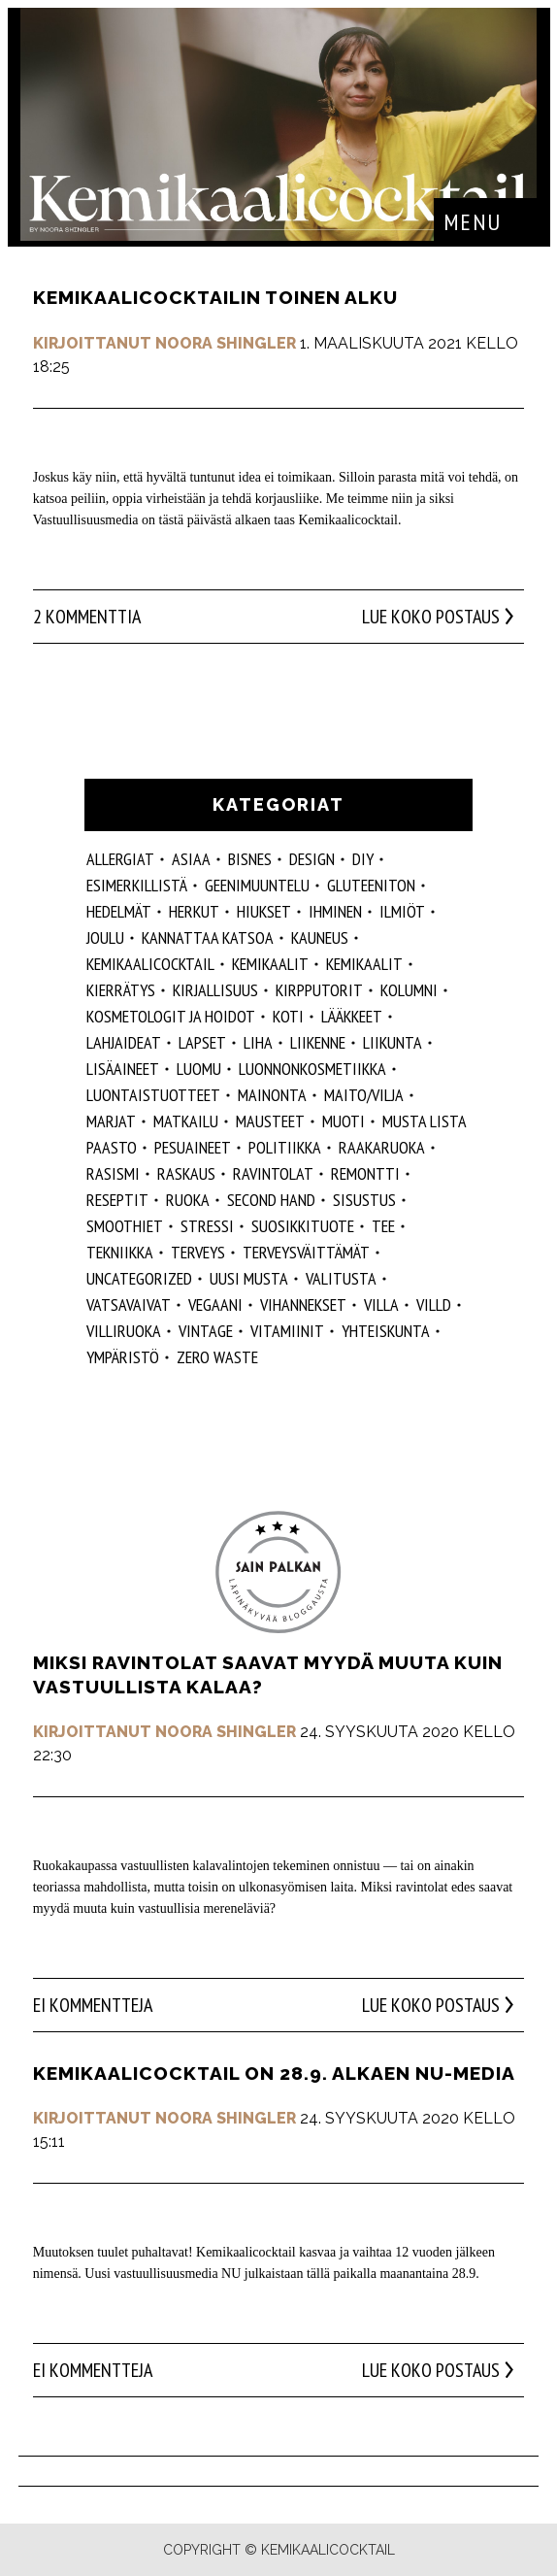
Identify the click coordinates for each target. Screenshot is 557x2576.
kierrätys (120, 990)
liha (258, 1042)
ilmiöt (402, 911)
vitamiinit (287, 1331)
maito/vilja (364, 1095)
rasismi (113, 1173)
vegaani (215, 1304)
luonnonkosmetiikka (312, 1068)
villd (433, 1304)
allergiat (120, 859)
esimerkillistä (136, 885)
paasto (111, 1147)
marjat (111, 1121)
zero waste (217, 1357)
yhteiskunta (386, 1331)
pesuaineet (192, 1147)
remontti (365, 1173)
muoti (343, 1121)
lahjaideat (123, 1042)
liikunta (392, 1042)
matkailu (185, 1121)
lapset (202, 1042)
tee (383, 1226)
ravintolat (273, 1173)
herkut (194, 911)
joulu (105, 937)
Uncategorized (139, 1278)
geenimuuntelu (257, 885)
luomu (199, 1068)
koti (288, 1016)
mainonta (272, 1095)
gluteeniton (371, 885)
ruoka (188, 1199)
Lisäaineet (122, 1068)
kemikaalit (364, 964)
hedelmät (118, 911)
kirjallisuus (215, 990)
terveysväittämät (306, 1252)
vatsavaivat (128, 1304)
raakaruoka (382, 1147)
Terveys (198, 1252)
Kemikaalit (270, 964)
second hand (271, 1199)
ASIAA (191, 859)
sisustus (364, 1199)
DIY (363, 859)
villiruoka (123, 1331)
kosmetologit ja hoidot (170, 1016)
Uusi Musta (249, 1278)
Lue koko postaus (431, 616)
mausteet (270, 1121)
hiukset (264, 911)
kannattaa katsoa (208, 937)
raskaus (186, 1173)
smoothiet (124, 1226)
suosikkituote (302, 1226)
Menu (472, 222)
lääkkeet (351, 1016)
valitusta (341, 1278)
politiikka (284, 1147)
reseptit (117, 1199)
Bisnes (250, 859)
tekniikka (119, 1252)
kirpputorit (319, 990)
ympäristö (122, 1357)
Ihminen (335, 911)
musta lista (424, 1121)
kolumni (409, 990)
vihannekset (303, 1304)
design (312, 859)
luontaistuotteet (153, 1095)
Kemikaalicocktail (150, 964)
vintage (206, 1331)
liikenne (317, 1042)
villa (381, 1304)
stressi (207, 1226)
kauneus (319, 937)
